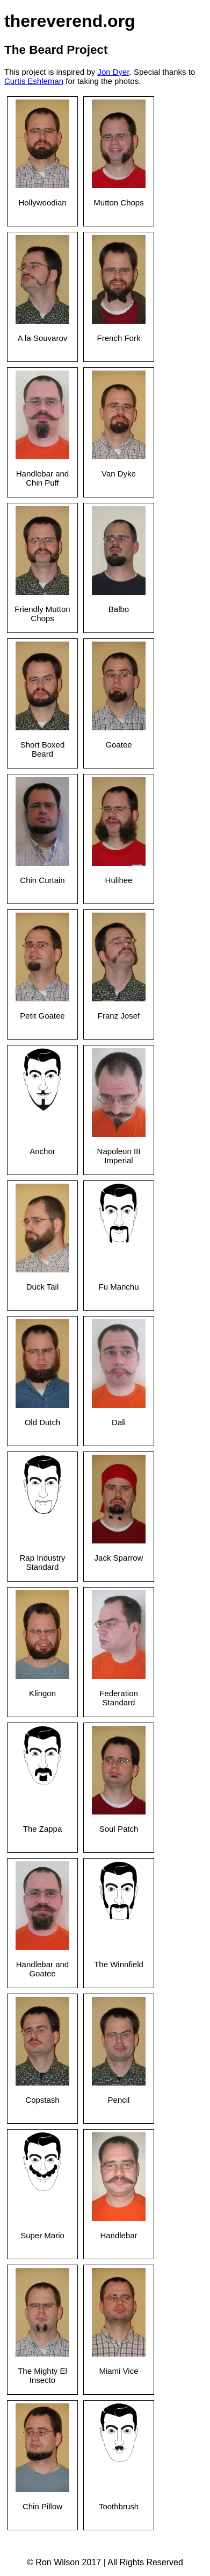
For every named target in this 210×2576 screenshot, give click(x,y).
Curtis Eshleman (33, 81)
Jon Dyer (113, 71)
